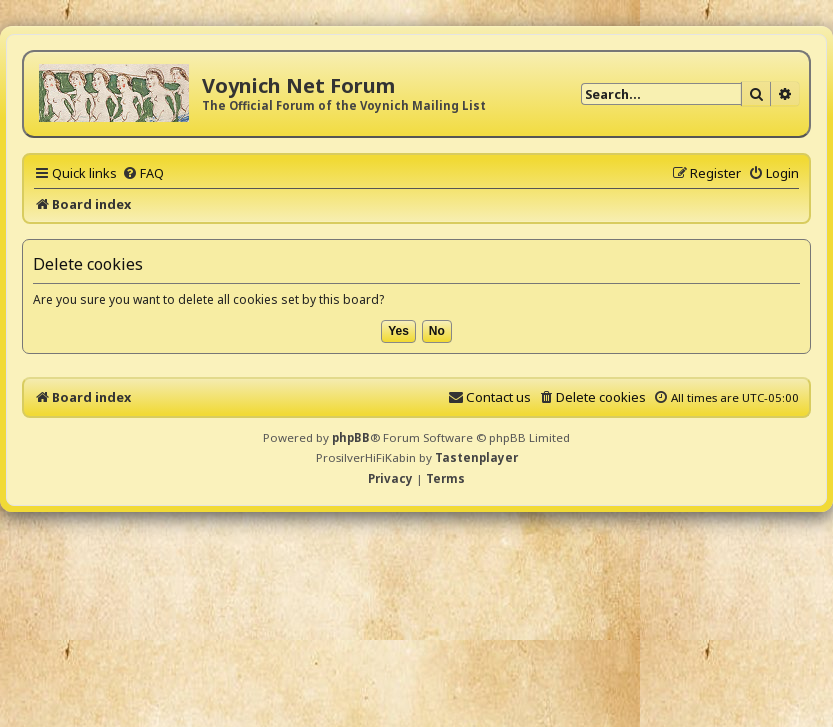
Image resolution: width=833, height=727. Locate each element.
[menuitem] (143, 173)
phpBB (351, 437)
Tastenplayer (476, 457)
